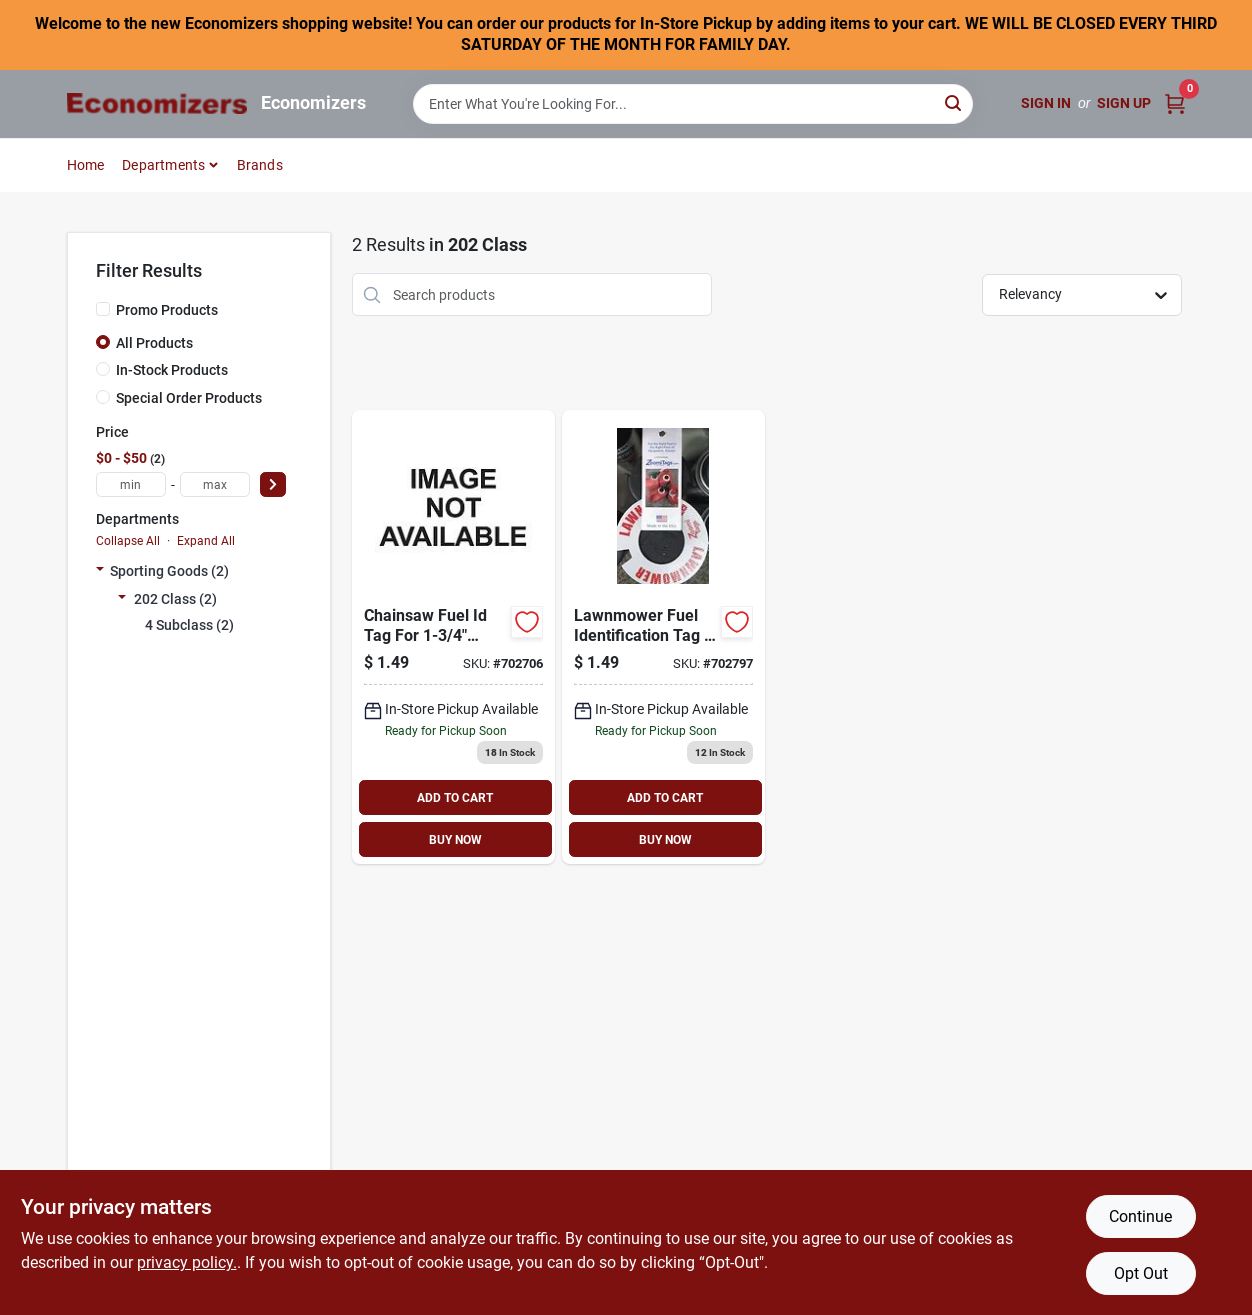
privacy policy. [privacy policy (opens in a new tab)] (187, 1262)
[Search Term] (693, 104)
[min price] (131, 484)
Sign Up (1124, 103)
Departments (163, 165)
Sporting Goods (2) (169, 571)
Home (86, 165)
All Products (154, 343)
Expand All (206, 541)
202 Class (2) (175, 599)
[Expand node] (100, 571)
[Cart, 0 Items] (1175, 103)
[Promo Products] (103, 309)
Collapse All (128, 541)
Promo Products (167, 310)
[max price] (215, 484)
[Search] (954, 102)
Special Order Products (189, 398)
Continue (1140, 1216)
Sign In (1046, 103)
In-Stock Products (172, 370)
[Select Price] (273, 484)
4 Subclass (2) (189, 625)
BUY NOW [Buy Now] (455, 840)
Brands (260, 165)
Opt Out (1141, 1273)
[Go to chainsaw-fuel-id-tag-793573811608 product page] (453, 637)
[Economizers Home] (157, 103)
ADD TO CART (455, 798)
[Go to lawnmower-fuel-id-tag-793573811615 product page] (663, 637)
